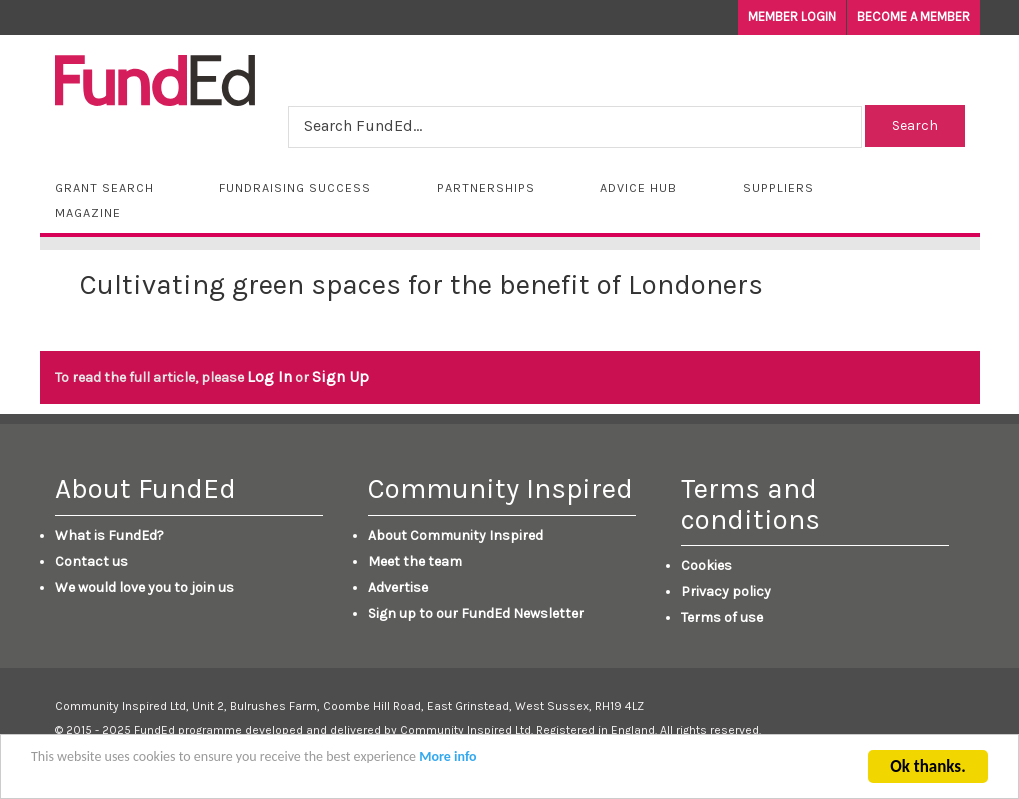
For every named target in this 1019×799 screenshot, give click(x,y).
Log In (269, 376)
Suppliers (778, 187)
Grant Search (104, 187)
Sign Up (340, 376)
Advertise (398, 587)
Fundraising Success (295, 187)
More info (447, 759)
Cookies (706, 565)
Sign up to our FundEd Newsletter (476, 613)
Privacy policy (726, 591)
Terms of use (722, 617)
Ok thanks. (927, 769)
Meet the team (415, 561)
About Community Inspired (455, 535)
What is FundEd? (109, 535)
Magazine (88, 212)
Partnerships (486, 187)
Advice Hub (638, 187)
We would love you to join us (144, 587)
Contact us (91, 561)
